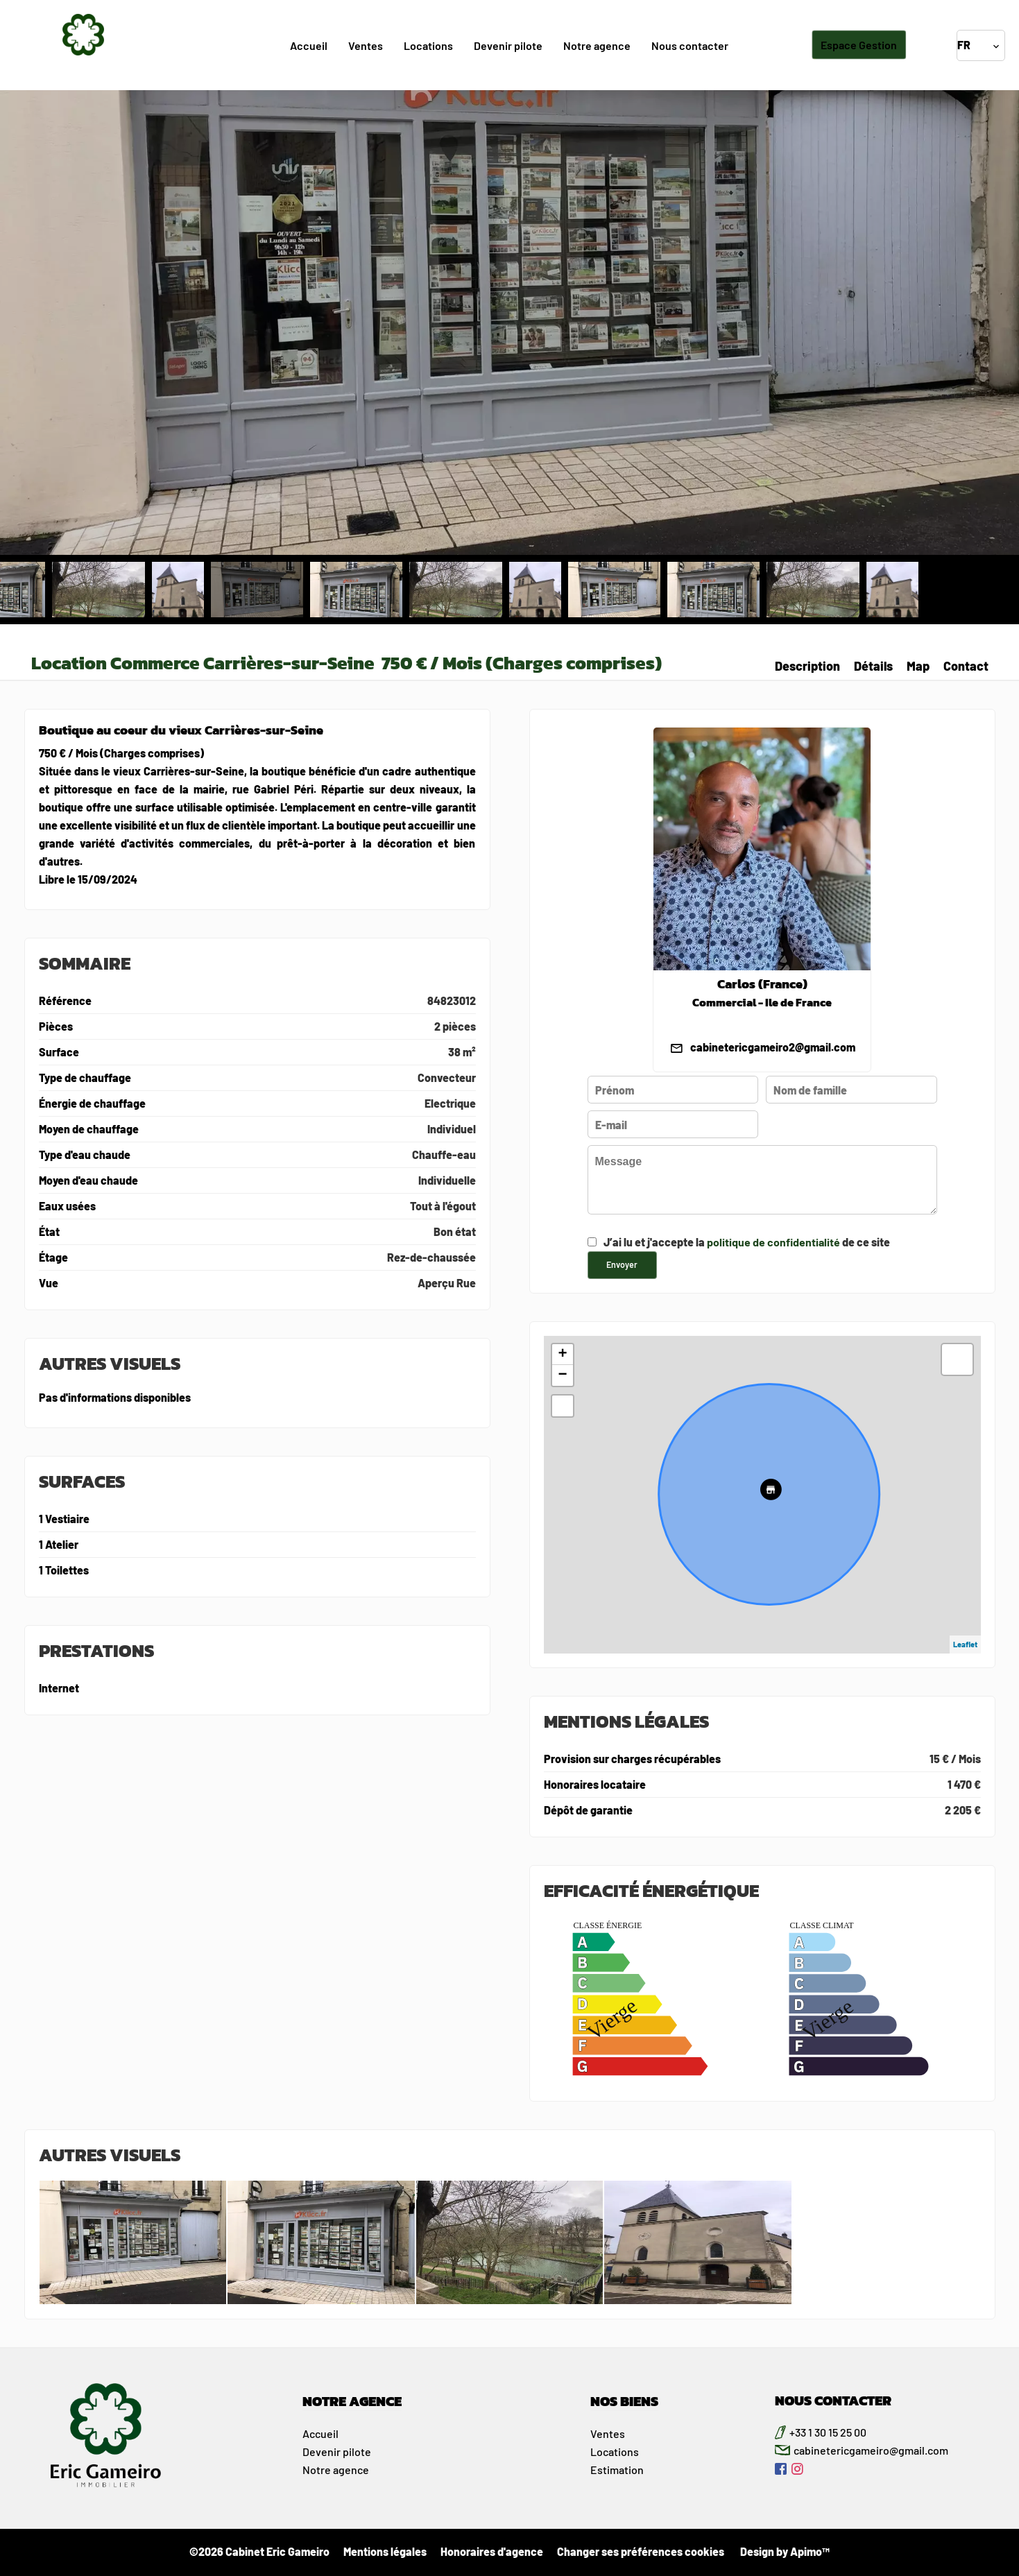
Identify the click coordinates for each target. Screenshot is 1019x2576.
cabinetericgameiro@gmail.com (871, 2450)
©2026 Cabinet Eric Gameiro (259, 2551)
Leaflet (965, 1644)
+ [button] (562, 1354)
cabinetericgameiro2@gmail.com (772, 1047)
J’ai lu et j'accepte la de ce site (746, 1241)
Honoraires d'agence (491, 2551)
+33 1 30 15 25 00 (827, 2432)
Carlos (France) (762, 984)
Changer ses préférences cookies (640, 2551)
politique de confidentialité (773, 1241)
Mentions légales (385, 2551)
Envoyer (622, 1264)
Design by (784, 2551)
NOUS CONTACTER (833, 2400)
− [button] (562, 1375)
